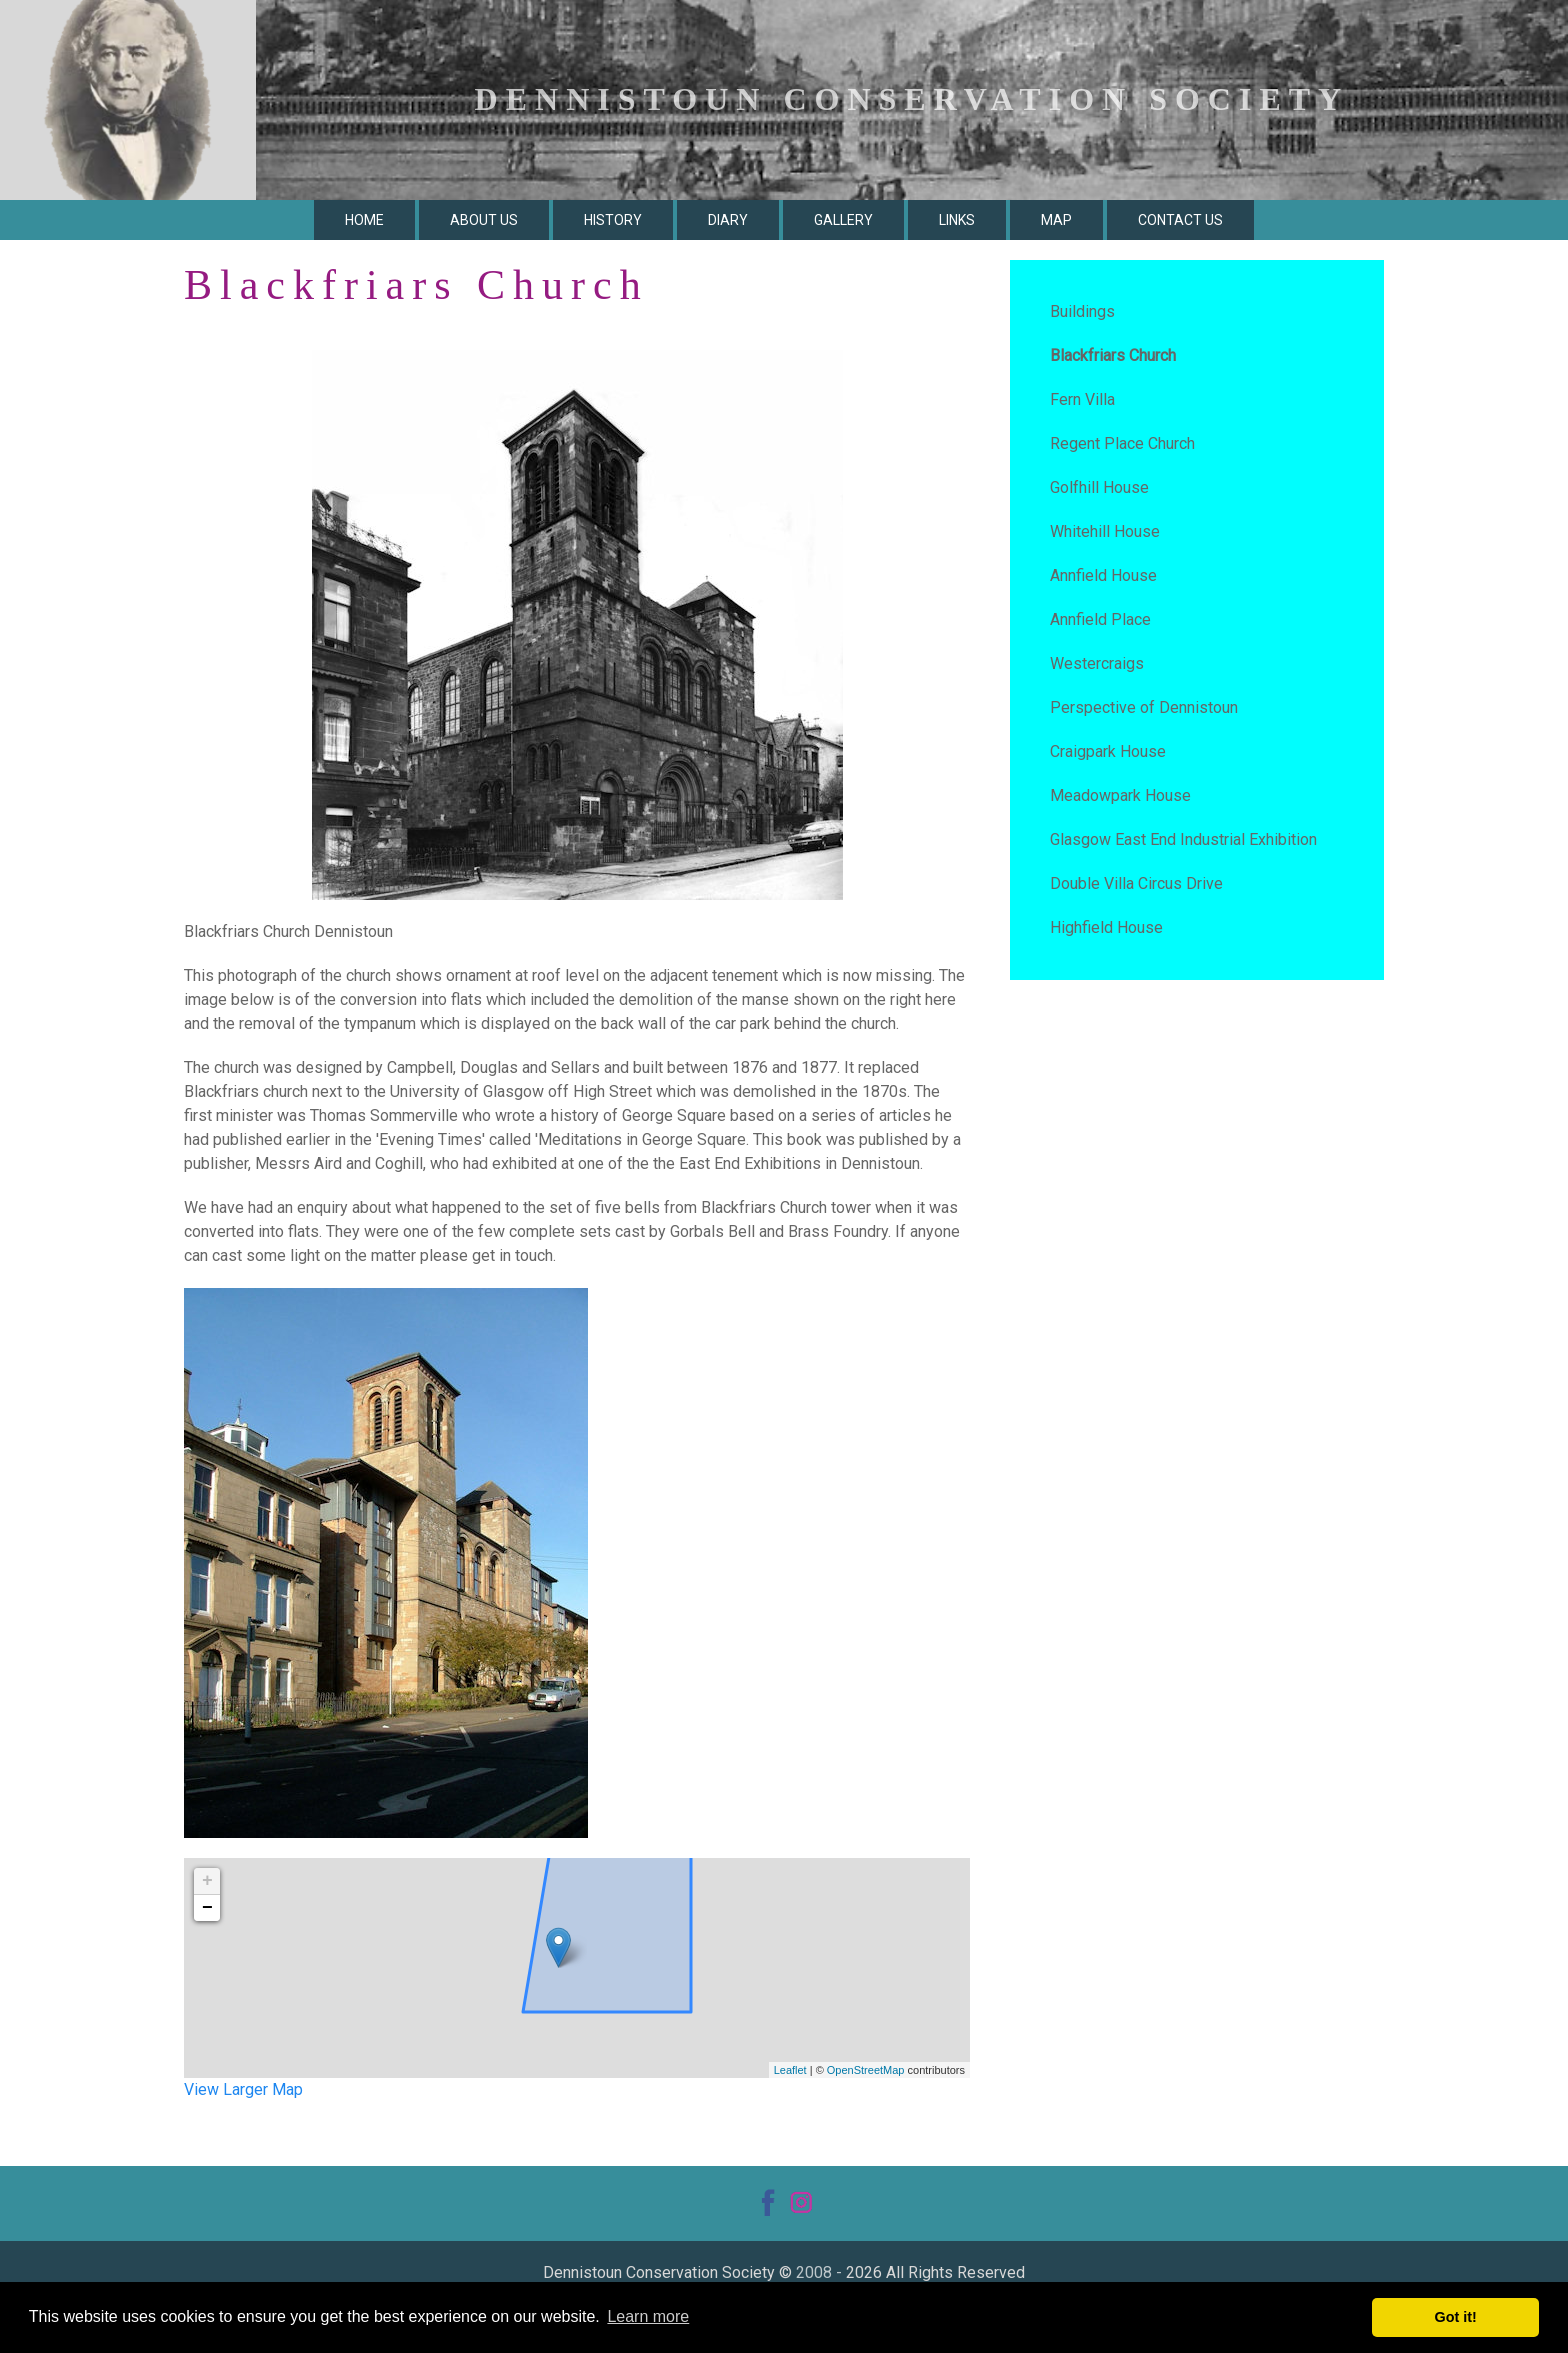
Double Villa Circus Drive (1136, 883)
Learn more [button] (648, 2316)
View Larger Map (243, 2089)
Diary (728, 220)
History (613, 220)
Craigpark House (1108, 751)
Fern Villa (1082, 399)
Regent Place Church (1122, 443)
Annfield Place (1100, 619)
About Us (484, 220)
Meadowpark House (1120, 795)
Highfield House (1106, 927)
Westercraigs (1097, 663)
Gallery (843, 220)
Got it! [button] (1456, 2317)
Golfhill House (1099, 487)
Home (364, 220)
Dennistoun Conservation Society (659, 2272)
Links (957, 220)
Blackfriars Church (1113, 355)
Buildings (1082, 311)
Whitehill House (1105, 531)
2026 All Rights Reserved (935, 2272)
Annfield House (1103, 575)
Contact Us (1180, 220)
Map (1056, 220)
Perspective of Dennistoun (1144, 707)
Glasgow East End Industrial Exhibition (1183, 839)
